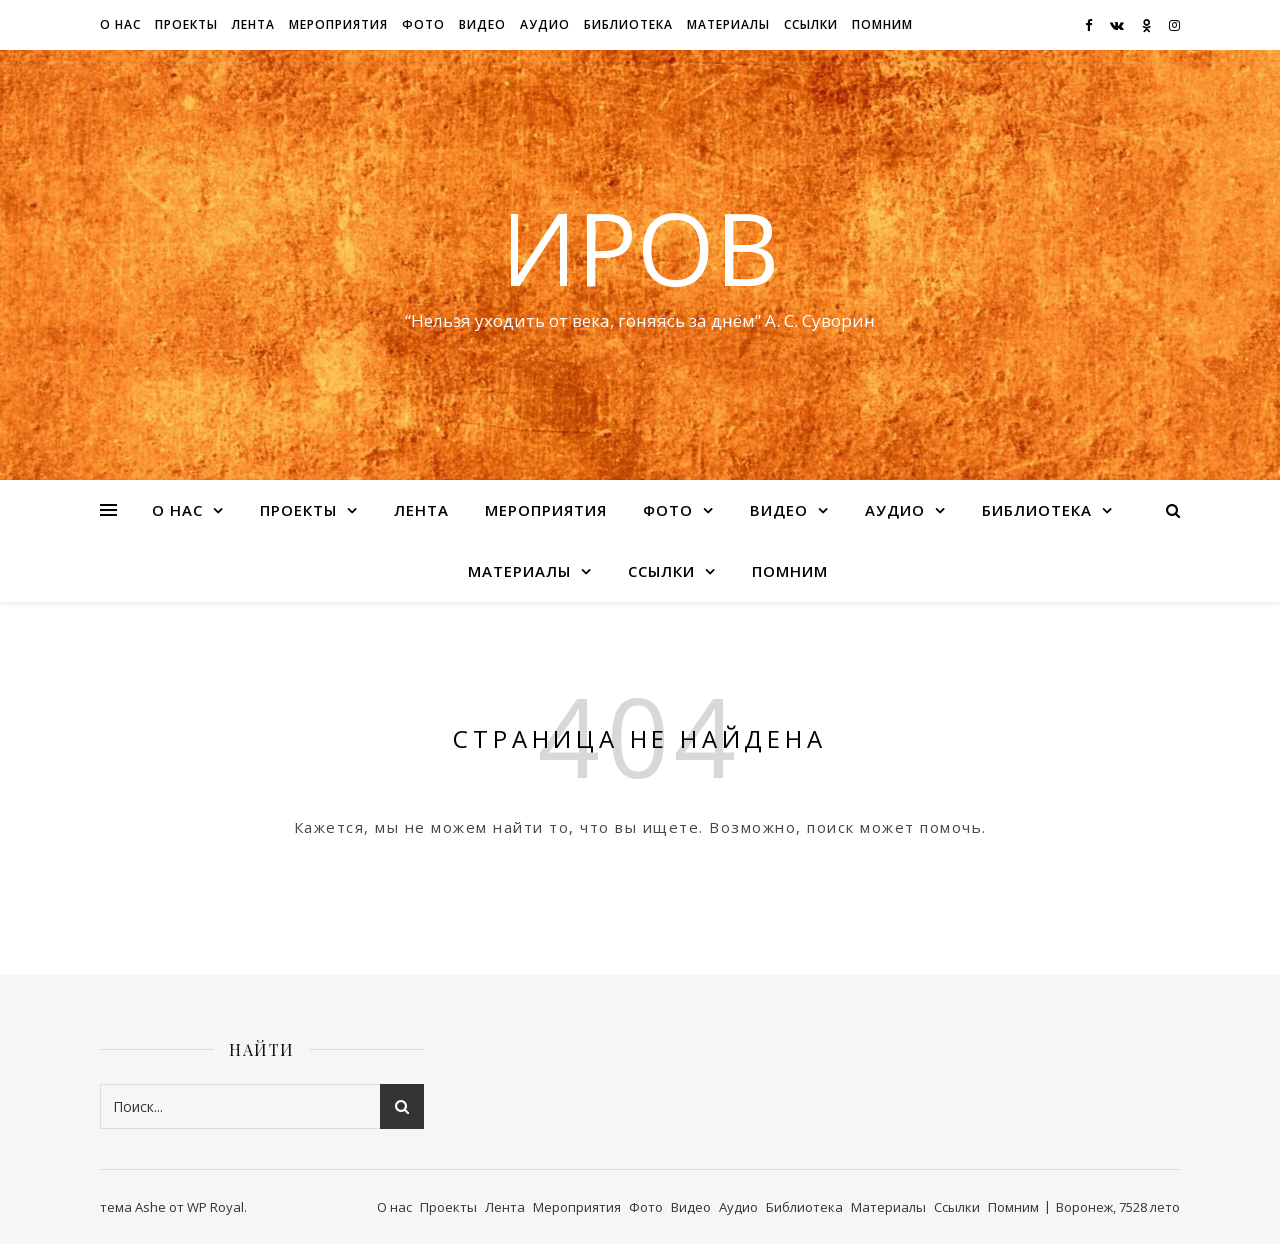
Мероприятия (338, 24)
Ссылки (811, 24)
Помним (882, 24)
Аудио (545, 24)
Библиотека (628, 24)
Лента (253, 24)
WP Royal (215, 1207)
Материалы (728, 24)
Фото (423, 24)
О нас (120, 24)
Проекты (186, 24)
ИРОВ (640, 247)
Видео (482, 24)
